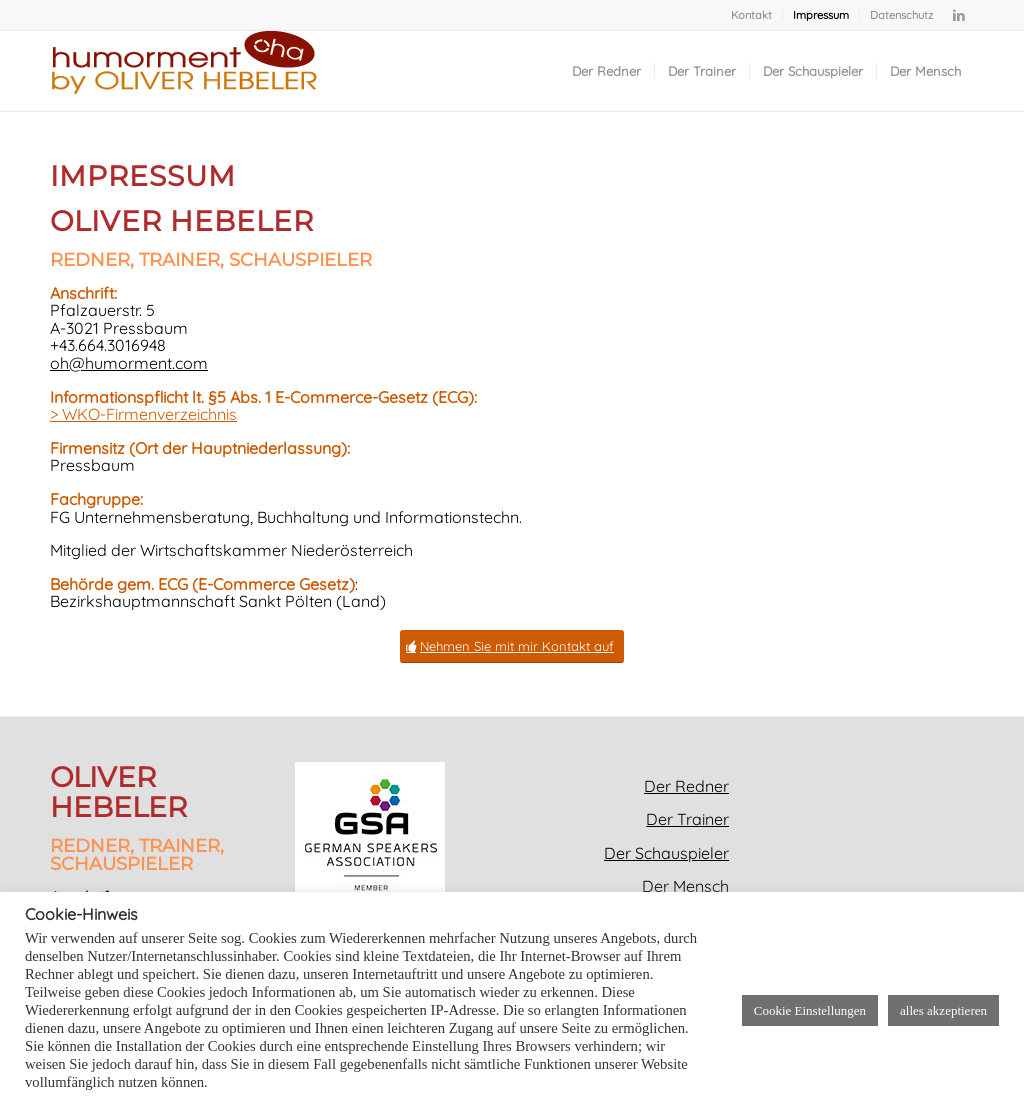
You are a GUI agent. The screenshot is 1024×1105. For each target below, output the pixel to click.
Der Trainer (687, 819)
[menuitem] (752, 15)
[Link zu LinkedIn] (959, 15)
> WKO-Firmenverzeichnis (143, 414)
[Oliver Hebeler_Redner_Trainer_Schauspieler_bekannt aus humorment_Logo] (184, 71)
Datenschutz (901, 15)
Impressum (821, 15)
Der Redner (686, 786)
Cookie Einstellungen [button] (810, 1010)
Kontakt (751, 15)
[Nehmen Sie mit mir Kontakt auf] (512, 646)
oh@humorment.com (129, 363)
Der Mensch (685, 886)
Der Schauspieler (666, 853)
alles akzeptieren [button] (943, 1010)
